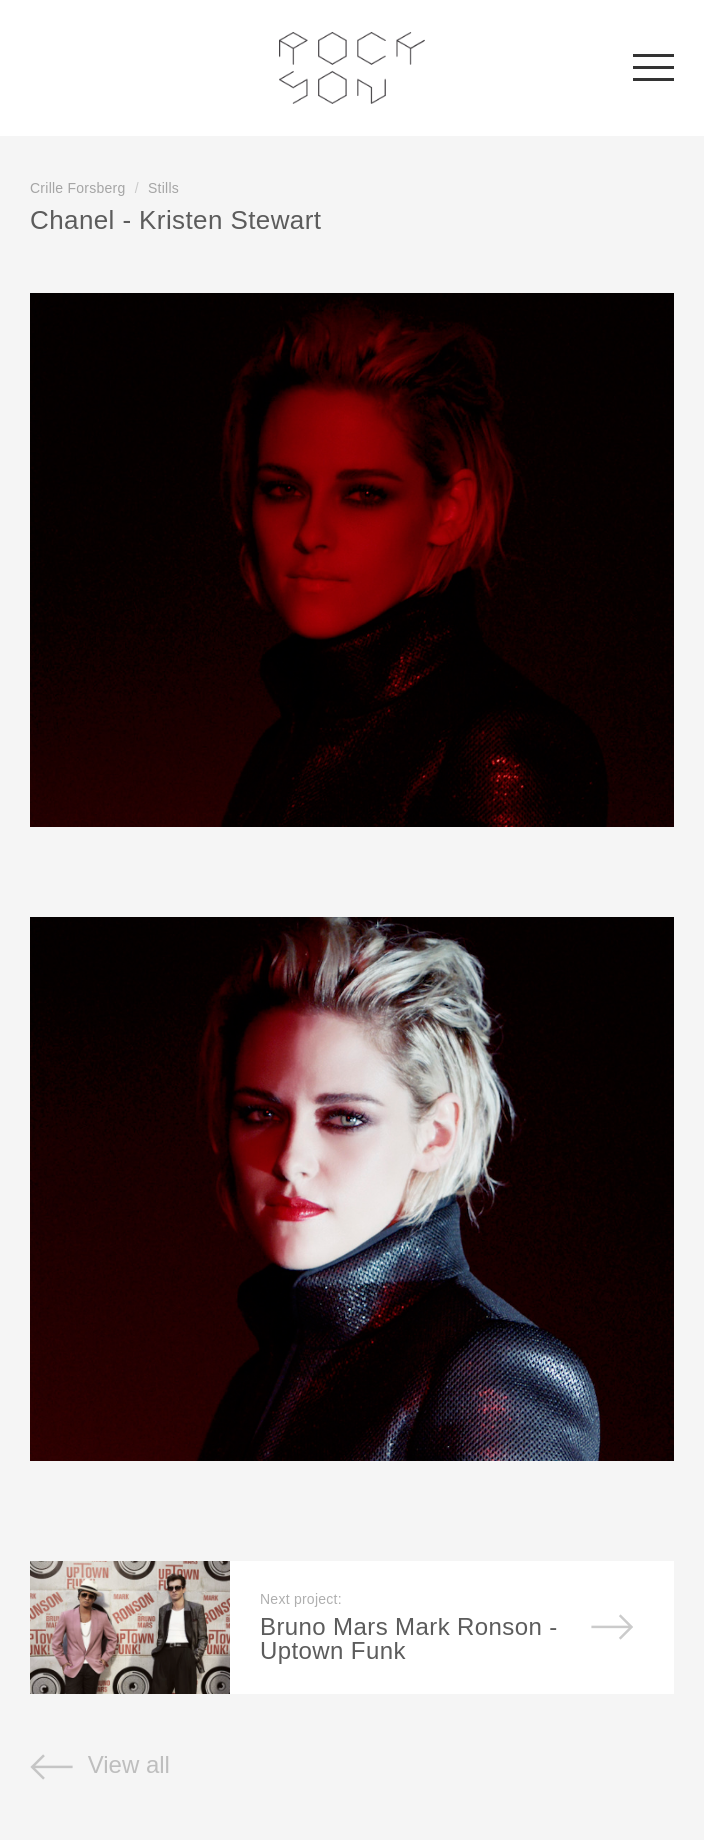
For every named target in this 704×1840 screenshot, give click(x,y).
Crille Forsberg (78, 188)
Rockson (352, 68)
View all (100, 1764)
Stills (163, 188)
